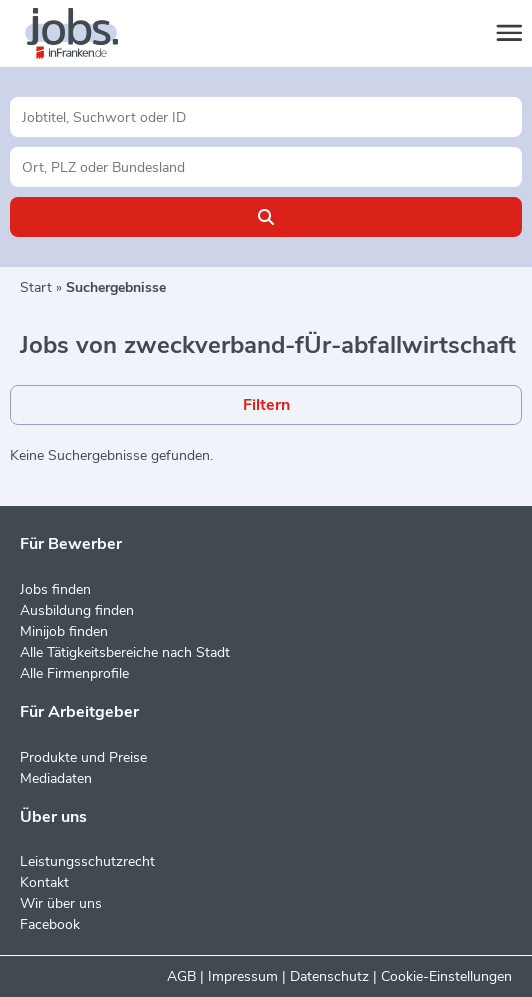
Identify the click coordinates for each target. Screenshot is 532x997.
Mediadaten (56, 778)
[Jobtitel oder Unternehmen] (266, 117)
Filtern (266, 405)
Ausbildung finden (77, 610)
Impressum (243, 976)
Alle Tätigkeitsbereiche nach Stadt (125, 652)
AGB (181, 976)
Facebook (50, 924)
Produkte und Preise (83, 757)
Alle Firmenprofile (74, 673)
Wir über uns (61, 903)
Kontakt (44, 882)
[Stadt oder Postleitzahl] (266, 167)
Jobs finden (55, 589)
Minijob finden (64, 631)
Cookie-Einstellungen (446, 976)
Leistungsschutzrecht (87, 861)
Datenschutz (329, 976)
